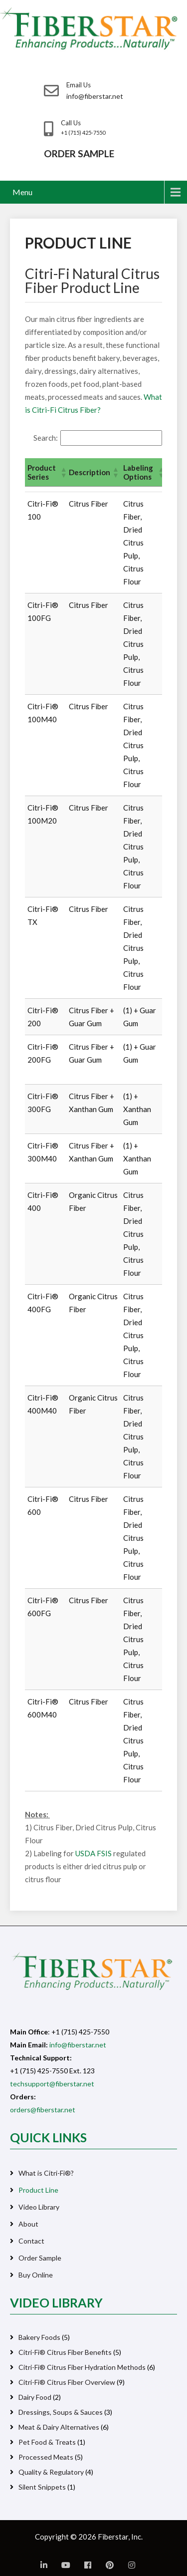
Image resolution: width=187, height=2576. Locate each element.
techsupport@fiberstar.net (52, 2083)
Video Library (38, 2207)
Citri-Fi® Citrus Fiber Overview (66, 2382)
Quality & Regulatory (51, 2472)
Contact (31, 2241)
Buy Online (35, 2275)
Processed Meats (45, 2457)
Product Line (38, 2190)
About (28, 2224)
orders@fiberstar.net (42, 2109)
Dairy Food (34, 2397)
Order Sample (39, 2258)
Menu (22, 192)
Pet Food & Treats (47, 2442)
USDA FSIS (93, 1853)
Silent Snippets (42, 2487)
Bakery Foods (39, 2337)
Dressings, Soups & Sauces (60, 2412)
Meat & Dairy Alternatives (58, 2427)
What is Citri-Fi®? (46, 2173)
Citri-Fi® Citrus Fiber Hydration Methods (82, 2367)
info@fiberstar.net (77, 2044)
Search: (45, 437)
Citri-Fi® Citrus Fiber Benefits (65, 2352)
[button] (62, 472)
